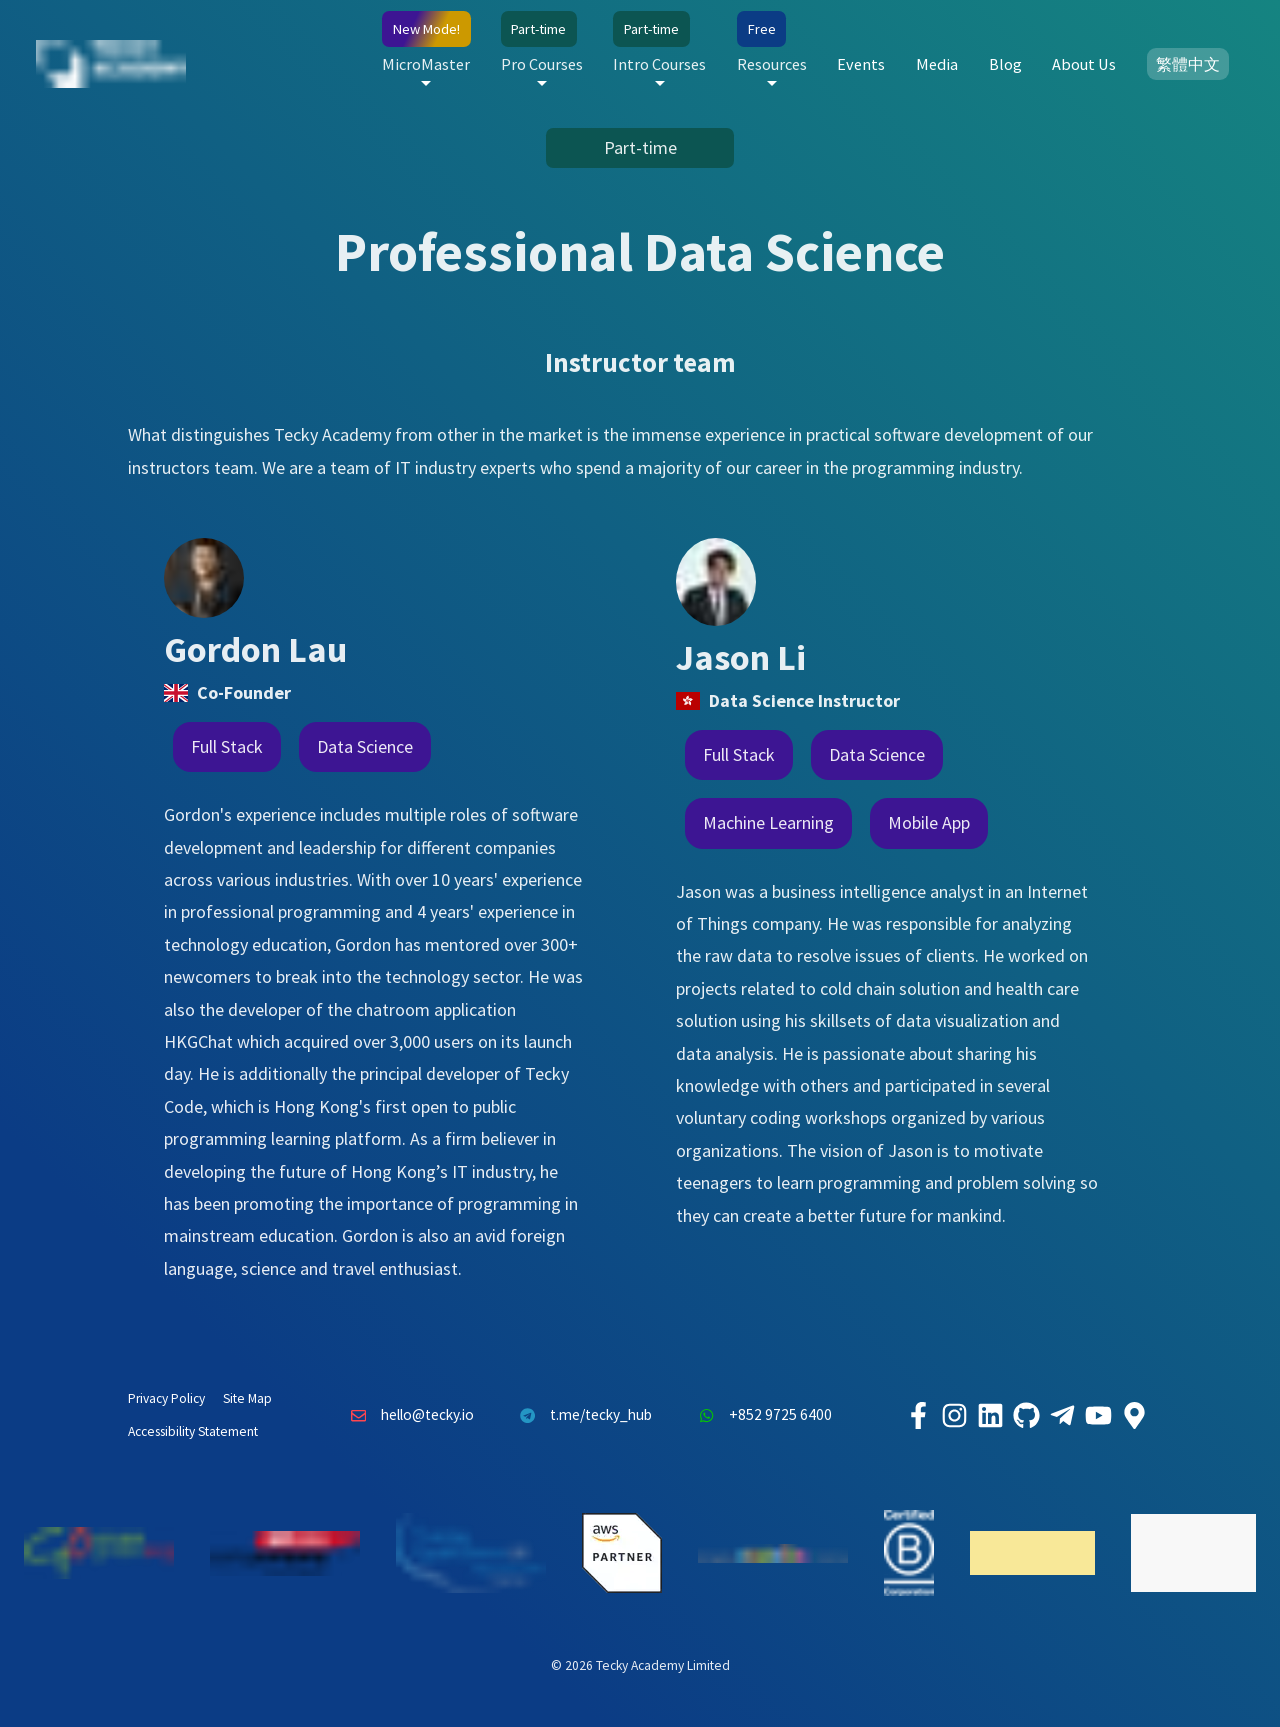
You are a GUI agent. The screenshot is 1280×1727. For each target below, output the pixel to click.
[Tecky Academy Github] (1026, 1416)
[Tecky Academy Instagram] (954, 1416)
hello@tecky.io (407, 1416)
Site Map (247, 1398)
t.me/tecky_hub (581, 1416)
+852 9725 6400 (760, 1416)
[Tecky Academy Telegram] (1062, 1416)
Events (861, 64)
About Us (1084, 64)
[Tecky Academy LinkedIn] (990, 1416)
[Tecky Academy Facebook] (918, 1416)
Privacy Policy (166, 1398)
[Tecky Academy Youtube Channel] (1098, 1416)
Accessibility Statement (193, 1431)
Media (937, 64)
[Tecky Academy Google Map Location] (1134, 1416)
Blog (1005, 64)
